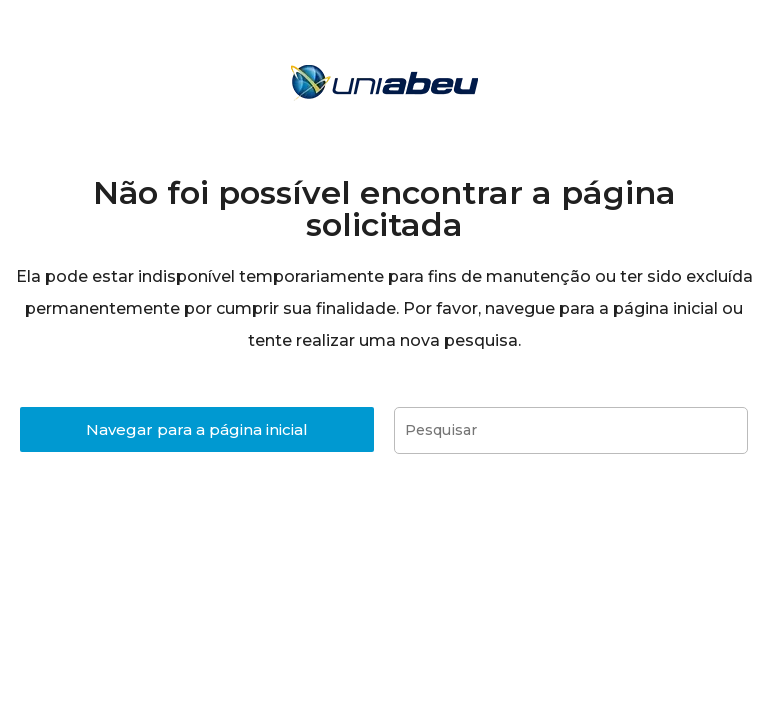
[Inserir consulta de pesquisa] (571, 430)
